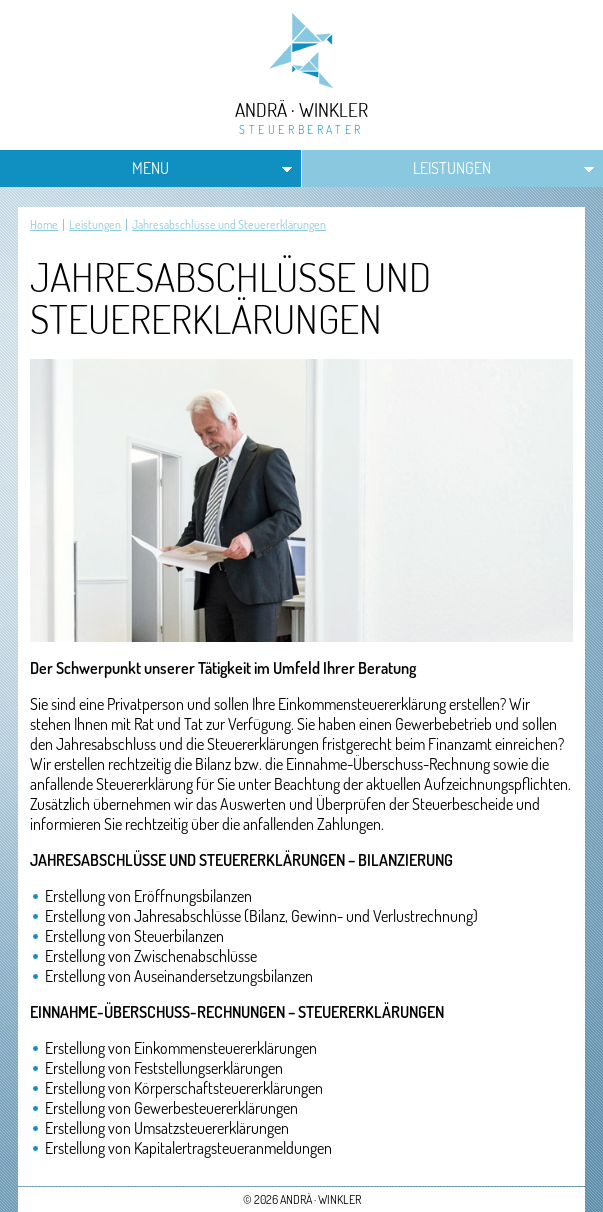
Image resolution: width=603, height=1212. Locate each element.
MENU (150, 168)
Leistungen (452, 168)
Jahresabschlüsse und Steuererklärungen (229, 224)
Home (44, 224)
